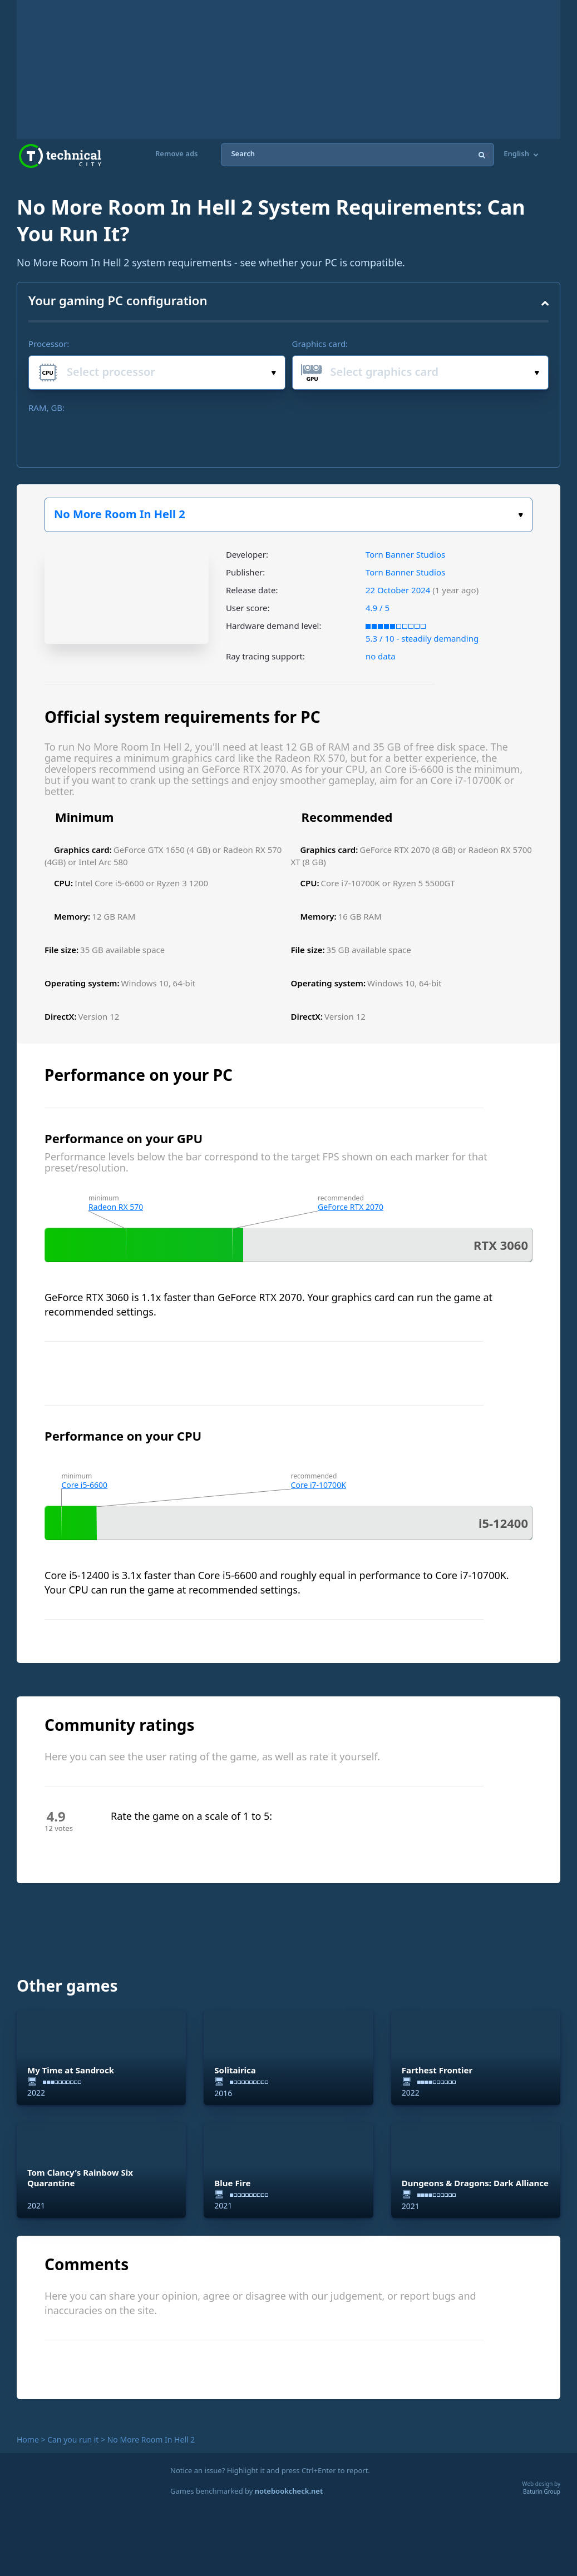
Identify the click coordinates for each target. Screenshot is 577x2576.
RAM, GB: (46, 407)
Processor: (48, 343)
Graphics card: (320, 343)
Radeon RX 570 (115, 1207)
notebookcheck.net (289, 2491)
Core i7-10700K (318, 1485)
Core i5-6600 (84, 1485)
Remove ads (176, 153)
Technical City (60, 156)
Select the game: (520, 515)
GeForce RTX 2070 (350, 1207)
